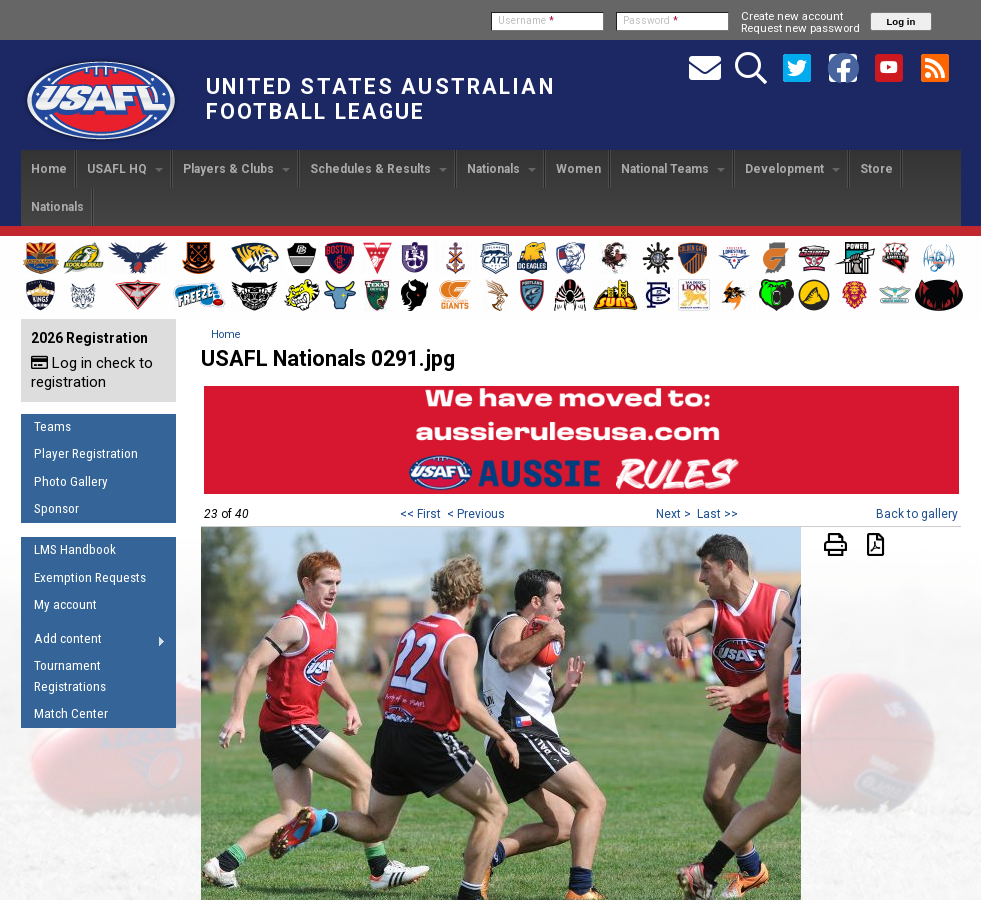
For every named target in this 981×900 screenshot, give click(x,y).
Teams (52, 426)
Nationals (501, 169)
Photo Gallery (71, 481)
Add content (93, 642)
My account (65, 604)
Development (792, 169)
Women (578, 169)
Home (49, 169)
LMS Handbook (75, 549)
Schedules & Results (378, 169)
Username (526, 20)
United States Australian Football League (380, 99)
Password (650, 20)
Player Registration (86, 453)
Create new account (792, 16)
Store (876, 169)
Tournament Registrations (70, 676)
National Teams (673, 169)
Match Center (71, 713)
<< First (420, 514)
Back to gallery (917, 514)
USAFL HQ (125, 169)
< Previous (476, 514)
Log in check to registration (92, 372)
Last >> (717, 514)
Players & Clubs (236, 169)
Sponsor (56, 508)
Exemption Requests (90, 577)
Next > (673, 514)
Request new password (800, 28)
